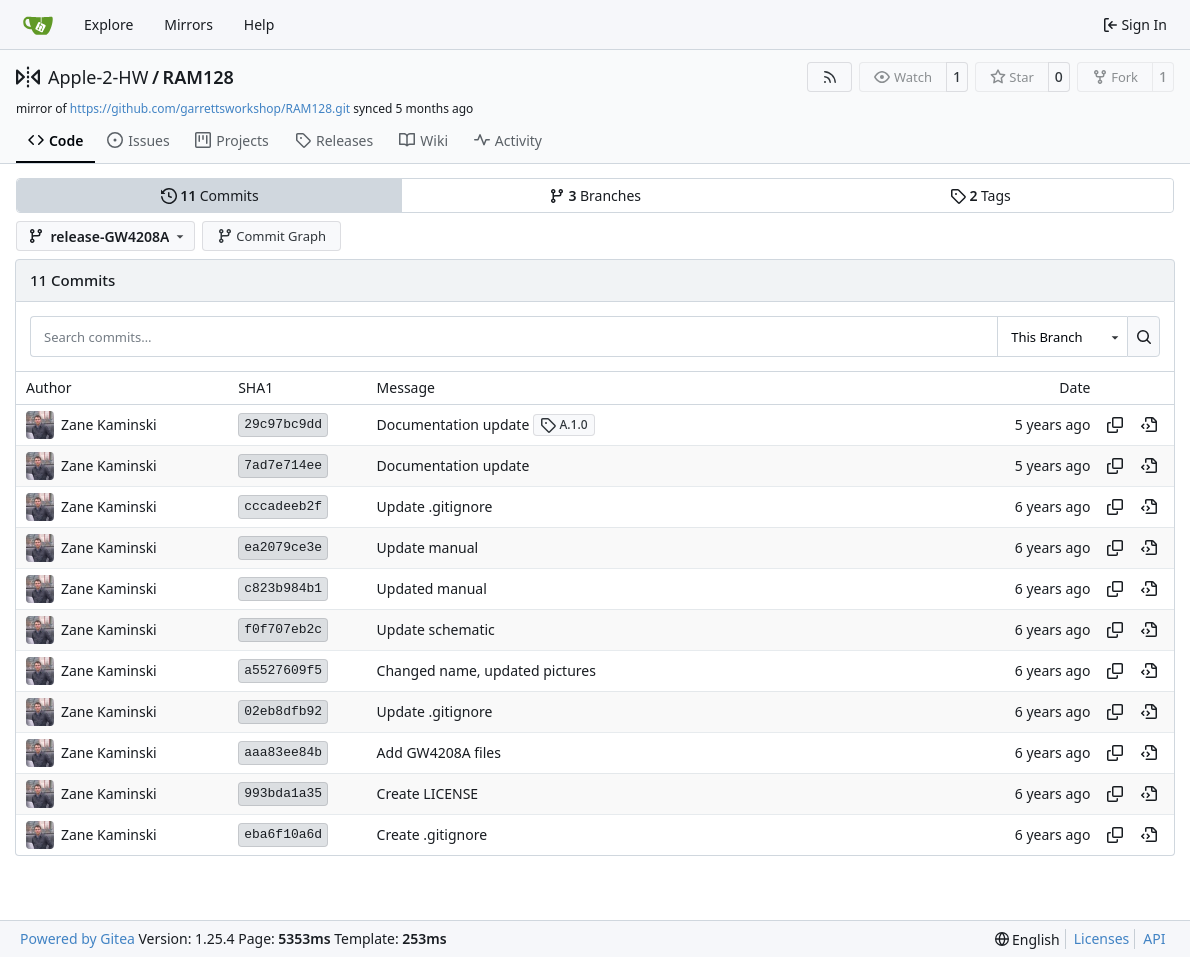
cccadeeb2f (283, 506)
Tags (980, 195)
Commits (210, 195)
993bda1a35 (283, 793)
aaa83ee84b (283, 752)
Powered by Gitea (77, 938)
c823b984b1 (283, 588)
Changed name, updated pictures (486, 670)
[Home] (38, 25)
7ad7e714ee (283, 465)
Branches (595, 195)
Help (259, 24)
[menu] (1027, 939)
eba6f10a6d (283, 834)
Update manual (428, 547)
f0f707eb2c (283, 629)
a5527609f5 (283, 670)
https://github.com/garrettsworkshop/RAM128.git (210, 108)
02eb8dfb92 (283, 711)
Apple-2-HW (98, 77)
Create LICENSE (428, 793)
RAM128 (198, 77)
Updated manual (432, 588)
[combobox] (1062, 336)
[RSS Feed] (830, 77)
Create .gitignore (432, 834)
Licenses (1102, 938)
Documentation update (453, 424)
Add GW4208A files (439, 752)
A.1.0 (564, 424)
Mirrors (188, 24)
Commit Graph (271, 236)
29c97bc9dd (283, 424)
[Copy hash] (1115, 425)
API (1154, 938)
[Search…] (1143, 336)
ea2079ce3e (283, 547)
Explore (108, 24)
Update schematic (436, 629)
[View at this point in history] (1149, 425)
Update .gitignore (435, 506)
